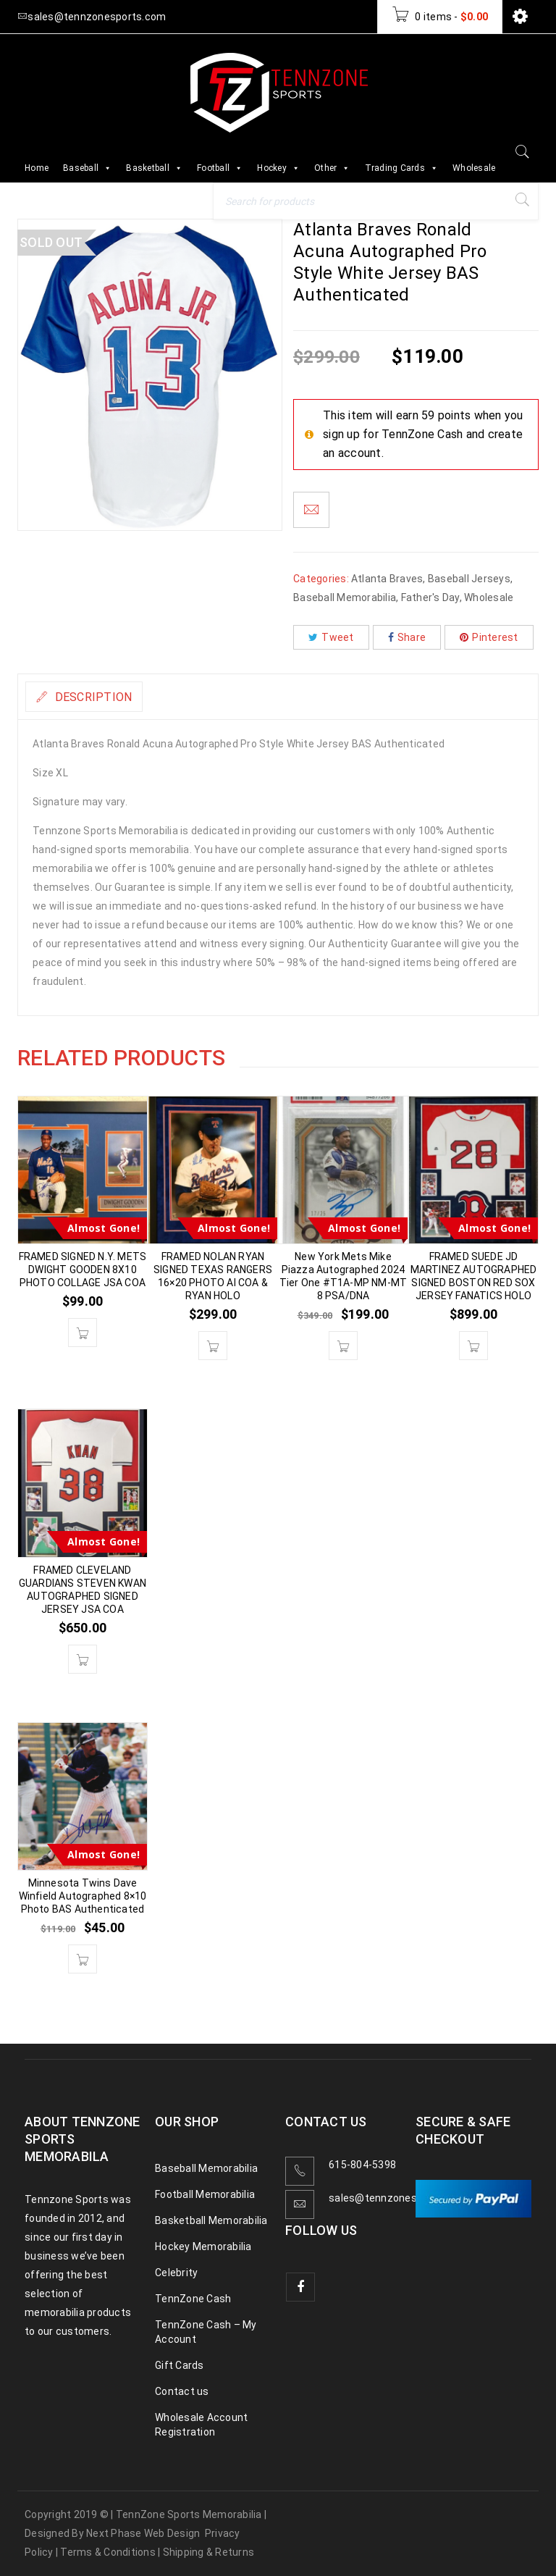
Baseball (87, 168)
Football (220, 168)
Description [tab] (103, 697)
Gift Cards (179, 2365)
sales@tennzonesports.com (398, 2198)
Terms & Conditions (108, 2552)
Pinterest (489, 637)
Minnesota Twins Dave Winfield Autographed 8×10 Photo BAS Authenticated (83, 1896)
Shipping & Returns (209, 2552)
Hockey (278, 168)
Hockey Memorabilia (203, 2246)
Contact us (182, 2391)
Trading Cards (402, 168)
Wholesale (473, 168)
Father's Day (430, 597)
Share (407, 637)
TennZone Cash (193, 2298)
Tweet (331, 637)
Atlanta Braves (387, 578)
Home (37, 168)
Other (332, 168)
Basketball (154, 168)
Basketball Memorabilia (211, 2220)
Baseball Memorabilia (344, 597)
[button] (82, 1332)
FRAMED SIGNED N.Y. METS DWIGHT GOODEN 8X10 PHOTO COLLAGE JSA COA (83, 1269)
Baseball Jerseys (469, 578)
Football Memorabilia (205, 2194)
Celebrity (176, 2272)
